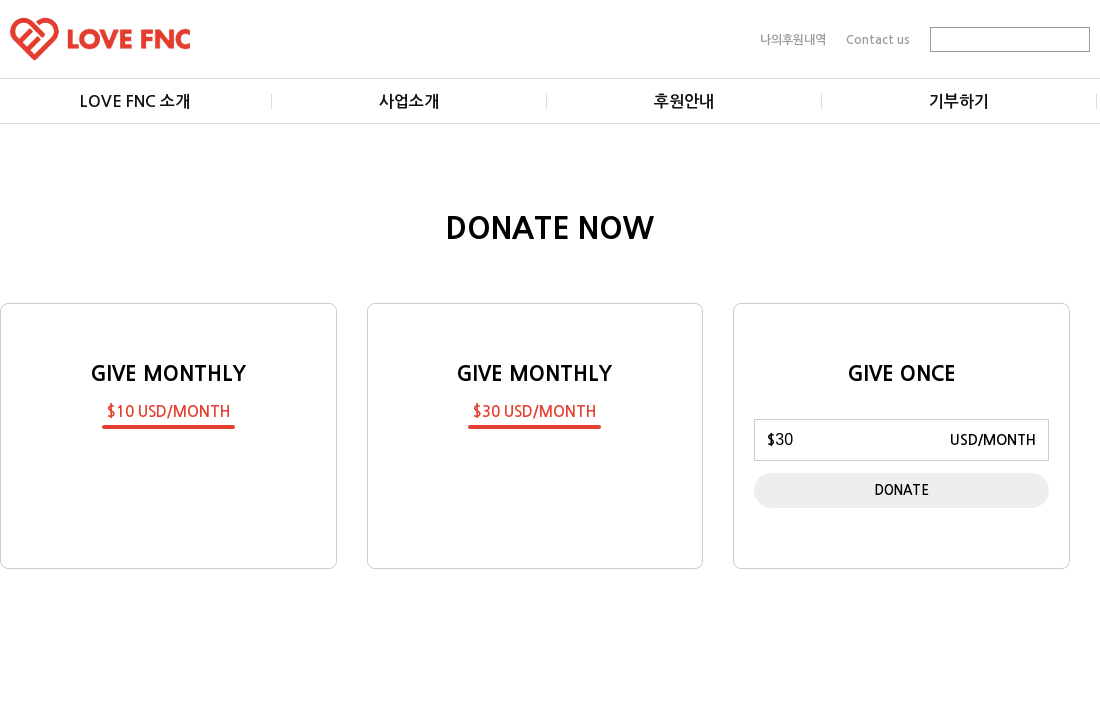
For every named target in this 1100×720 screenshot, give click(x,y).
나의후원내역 (793, 39)
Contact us (878, 39)
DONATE (902, 490)
